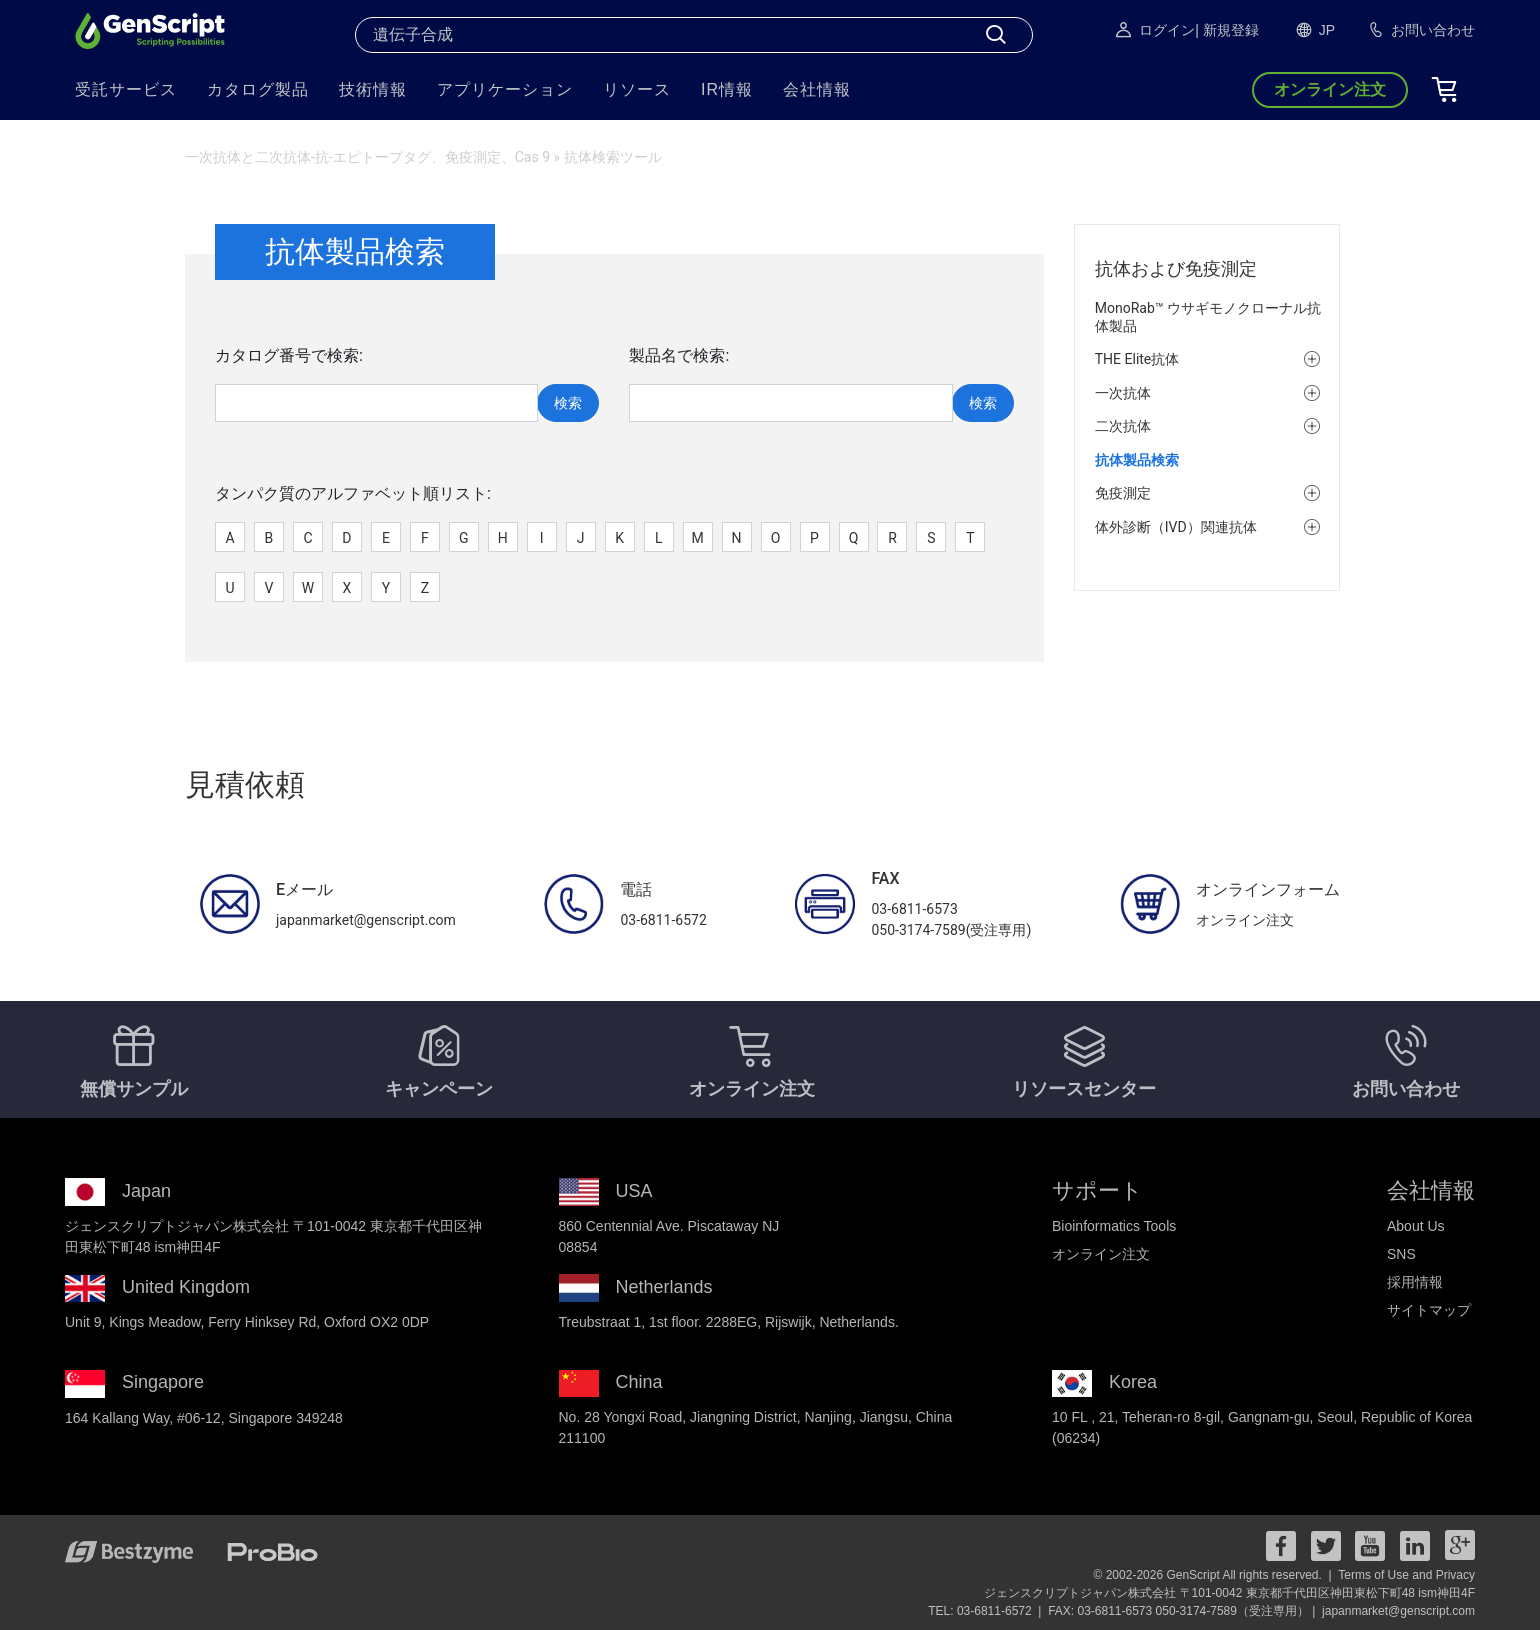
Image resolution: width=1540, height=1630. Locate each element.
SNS (1401, 1254)
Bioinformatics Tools (1114, 1226)
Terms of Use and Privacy (1406, 1575)
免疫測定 (1123, 493)
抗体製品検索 (1137, 460)
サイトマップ (1429, 1310)
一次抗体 (1123, 393)
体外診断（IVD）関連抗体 (1176, 527)
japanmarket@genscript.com (1398, 1611)
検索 (568, 403)
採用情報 (1415, 1282)
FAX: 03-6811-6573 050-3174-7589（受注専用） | (1183, 1611)
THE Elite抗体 (1137, 359)
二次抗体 (1123, 426)
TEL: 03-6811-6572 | (986, 1611)
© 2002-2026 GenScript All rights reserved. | (1214, 1575)
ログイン (1154, 30)
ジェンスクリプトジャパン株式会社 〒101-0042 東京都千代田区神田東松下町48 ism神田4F (1229, 1593)
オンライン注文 (1101, 1254)
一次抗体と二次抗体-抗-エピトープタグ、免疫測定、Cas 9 (367, 157)
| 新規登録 (1227, 30)
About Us (1416, 1226)
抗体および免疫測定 (1176, 268)
